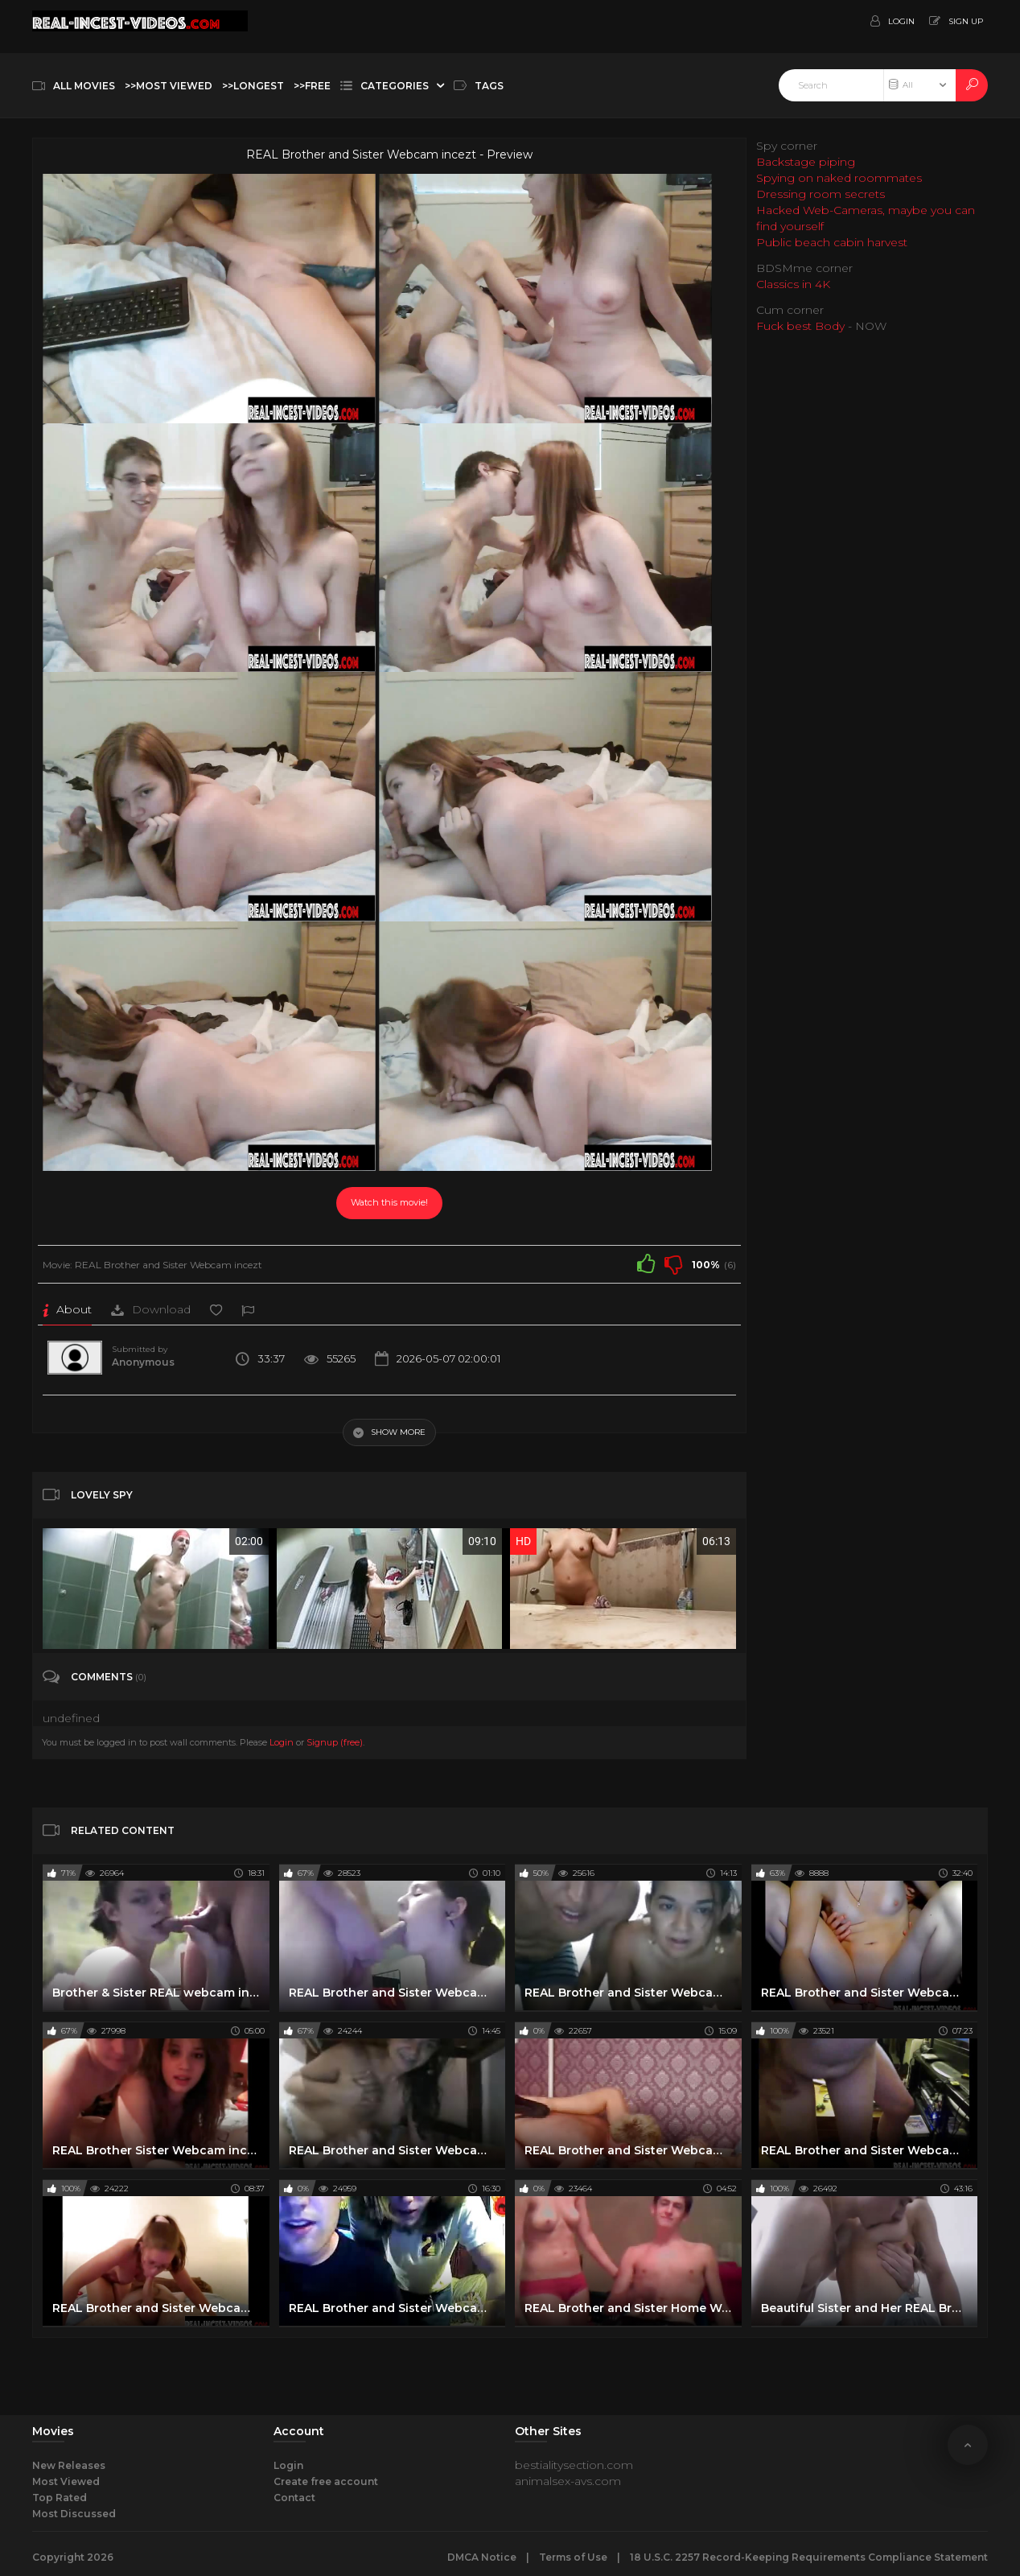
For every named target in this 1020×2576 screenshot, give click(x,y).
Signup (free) (334, 1742)
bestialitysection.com (574, 2465)
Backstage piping (805, 162)
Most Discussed (74, 2514)
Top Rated (59, 2498)
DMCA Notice (481, 2557)
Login (281, 1742)
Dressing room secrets (820, 194)
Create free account (326, 2481)
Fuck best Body (800, 326)
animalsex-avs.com (568, 2481)
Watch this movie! (389, 1202)
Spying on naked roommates (839, 178)
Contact (294, 2498)
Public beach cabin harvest (831, 242)
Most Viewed (66, 2481)
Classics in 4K (793, 284)
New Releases (68, 2465)
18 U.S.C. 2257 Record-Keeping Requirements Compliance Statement (809, 2557)
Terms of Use (573, 2557)
